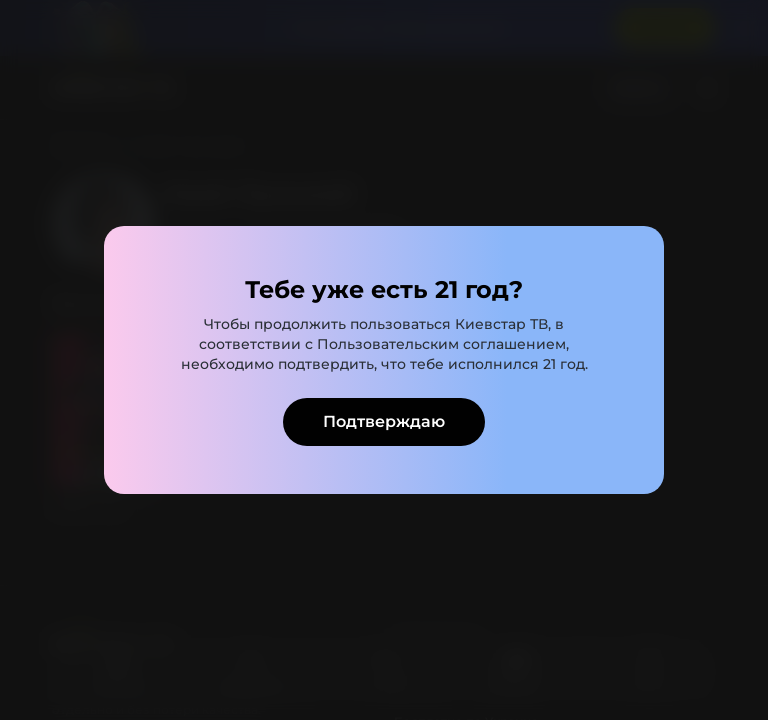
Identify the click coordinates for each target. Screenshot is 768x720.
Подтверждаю (384, 421)
